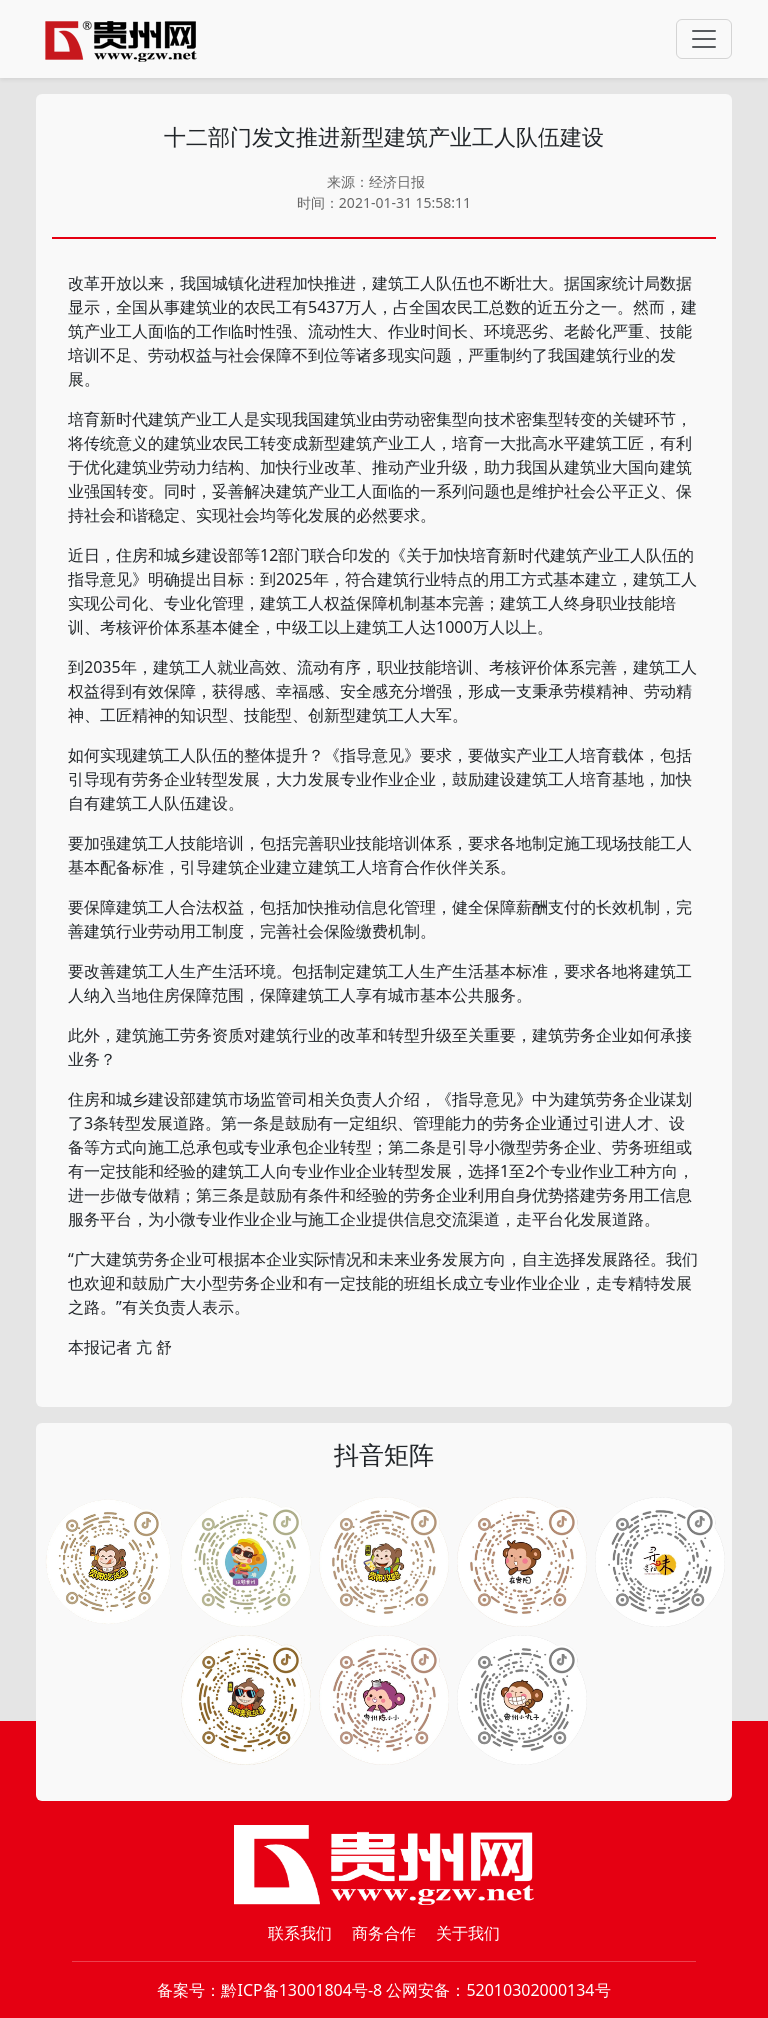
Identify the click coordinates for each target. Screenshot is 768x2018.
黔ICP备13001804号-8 (301, 1990)
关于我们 (468, 1933)
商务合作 (384, 1933)
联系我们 (300, 1933)
